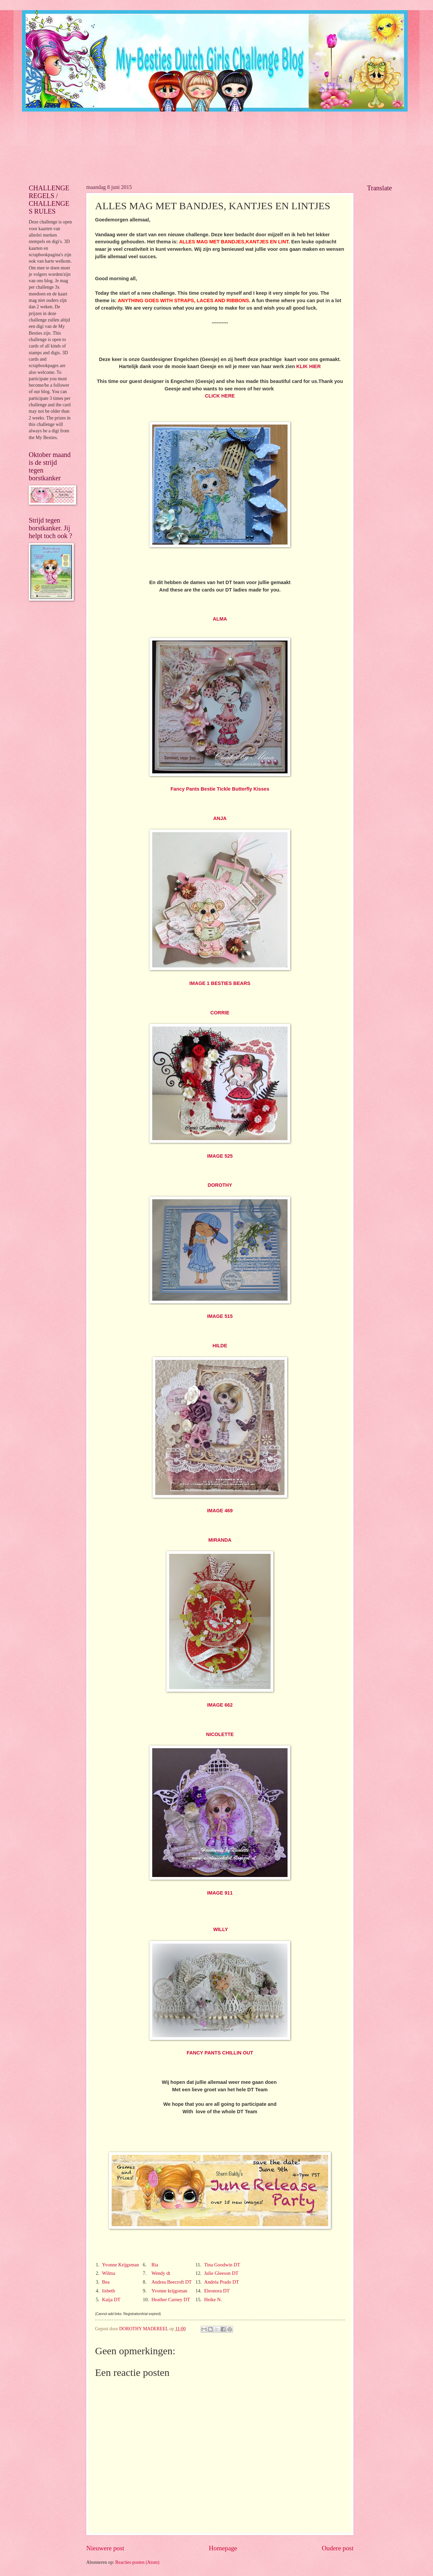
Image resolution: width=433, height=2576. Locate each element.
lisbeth (108, 2290)
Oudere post (338, 2548)
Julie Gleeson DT (221, 2273)
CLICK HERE (220, 396)
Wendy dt (161, 2273)
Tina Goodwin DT (222, 2264)
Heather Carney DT (171, 2299)
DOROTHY (220, 1185)
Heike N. (213, 2299)
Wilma (108, 2273)
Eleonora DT (216, 2290)
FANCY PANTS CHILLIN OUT (220, 2052)
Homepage (223, 2548)
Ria (155, 2264)
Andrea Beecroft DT (172, 2282)
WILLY (220, 1929)
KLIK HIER (308, 366)
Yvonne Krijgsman (120, 2264)
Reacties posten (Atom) (137, 2562)
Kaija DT (111, 2299)
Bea (106, 2282)
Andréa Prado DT (221, 2282)
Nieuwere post (105, 2548)
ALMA (220, 619)
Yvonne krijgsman (169, 2290)
